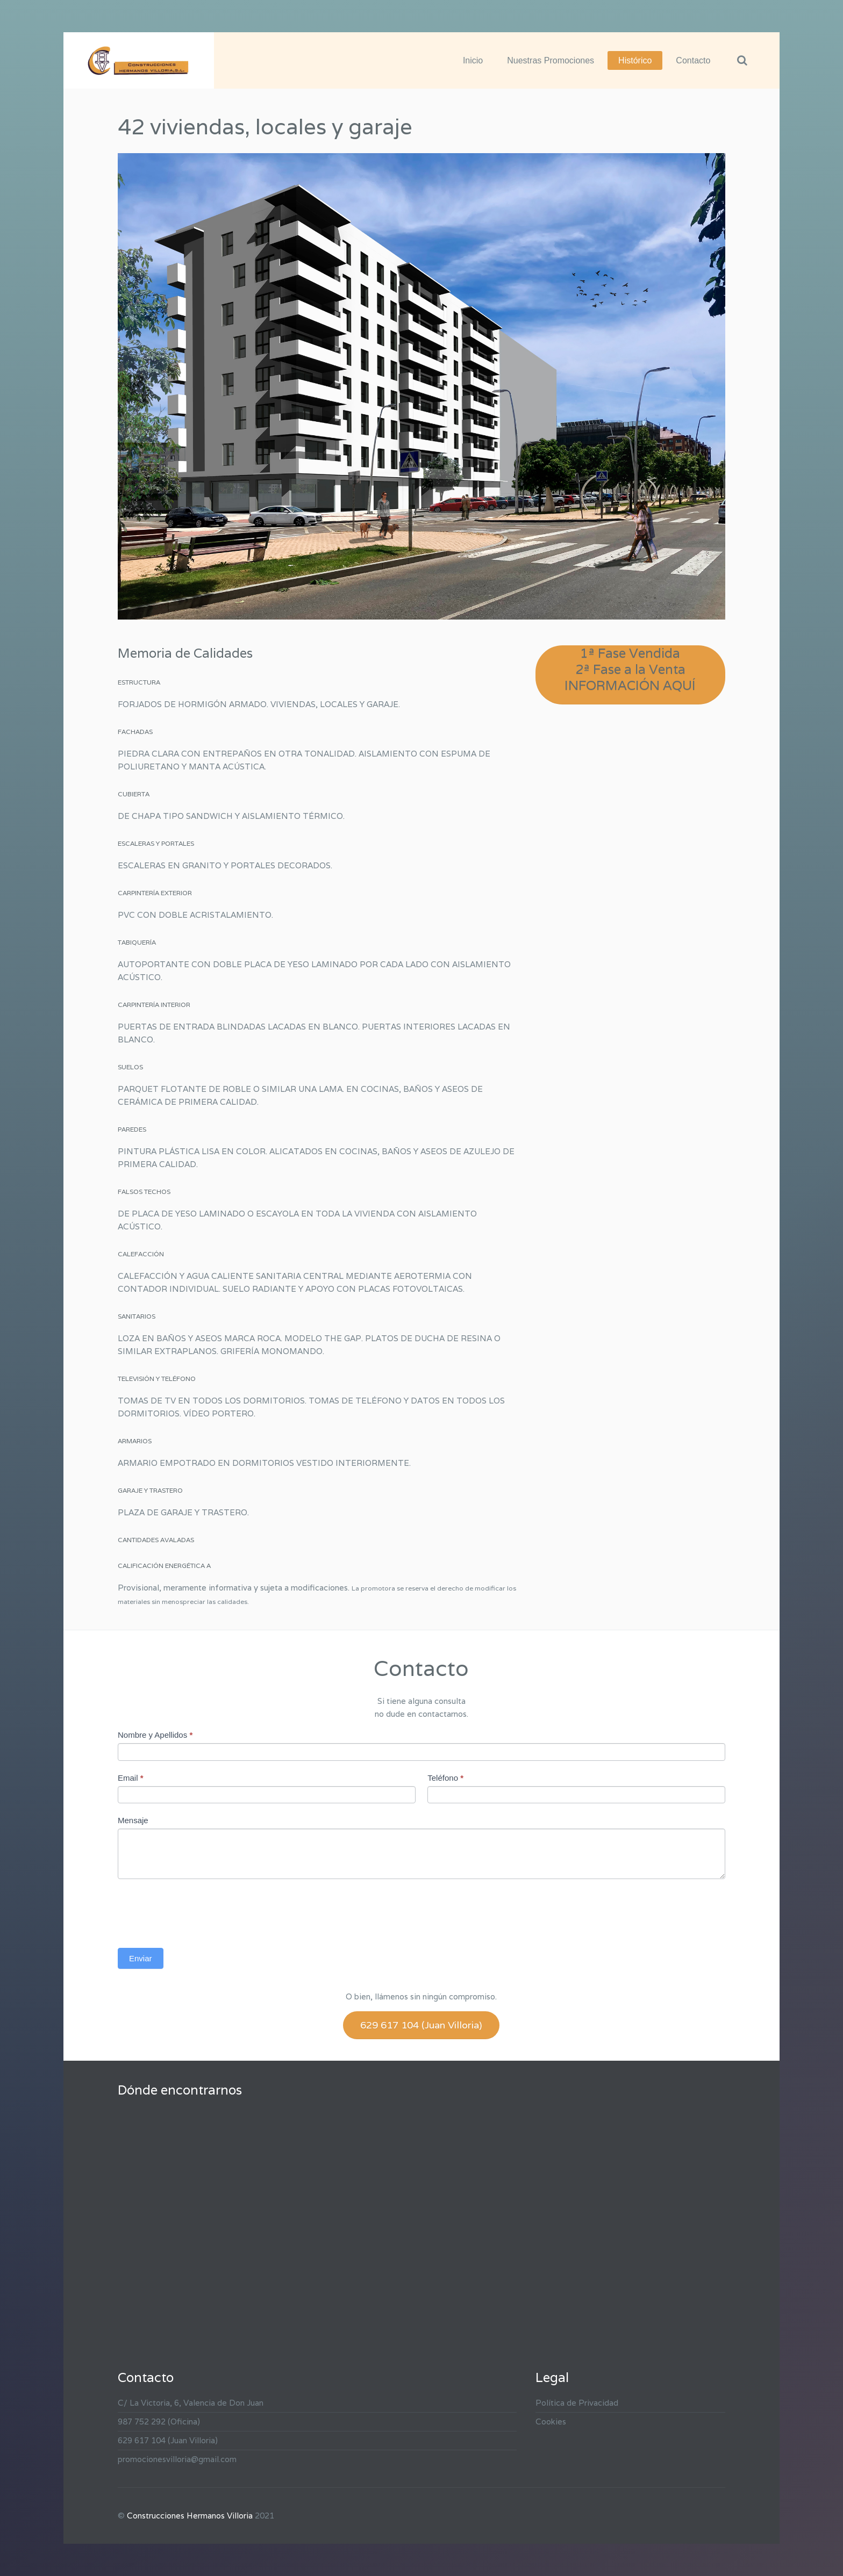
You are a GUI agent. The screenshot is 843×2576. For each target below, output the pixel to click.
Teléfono (445, 1777)
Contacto (693, 60)
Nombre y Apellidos (155, 1734)
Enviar (140, 1958)
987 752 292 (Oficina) (159, 2421)
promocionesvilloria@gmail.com (177, 2459)
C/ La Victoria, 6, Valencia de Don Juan (190, 2403)
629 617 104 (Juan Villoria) (421, 2025)
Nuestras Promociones (550, 60)
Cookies (550, 2421)
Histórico (635, 60)
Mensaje (133, 1820)
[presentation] (199, 1911)
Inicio (473, 60)
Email (131, 1777)
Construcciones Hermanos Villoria (190, 2515)
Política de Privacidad (576, 2403)
